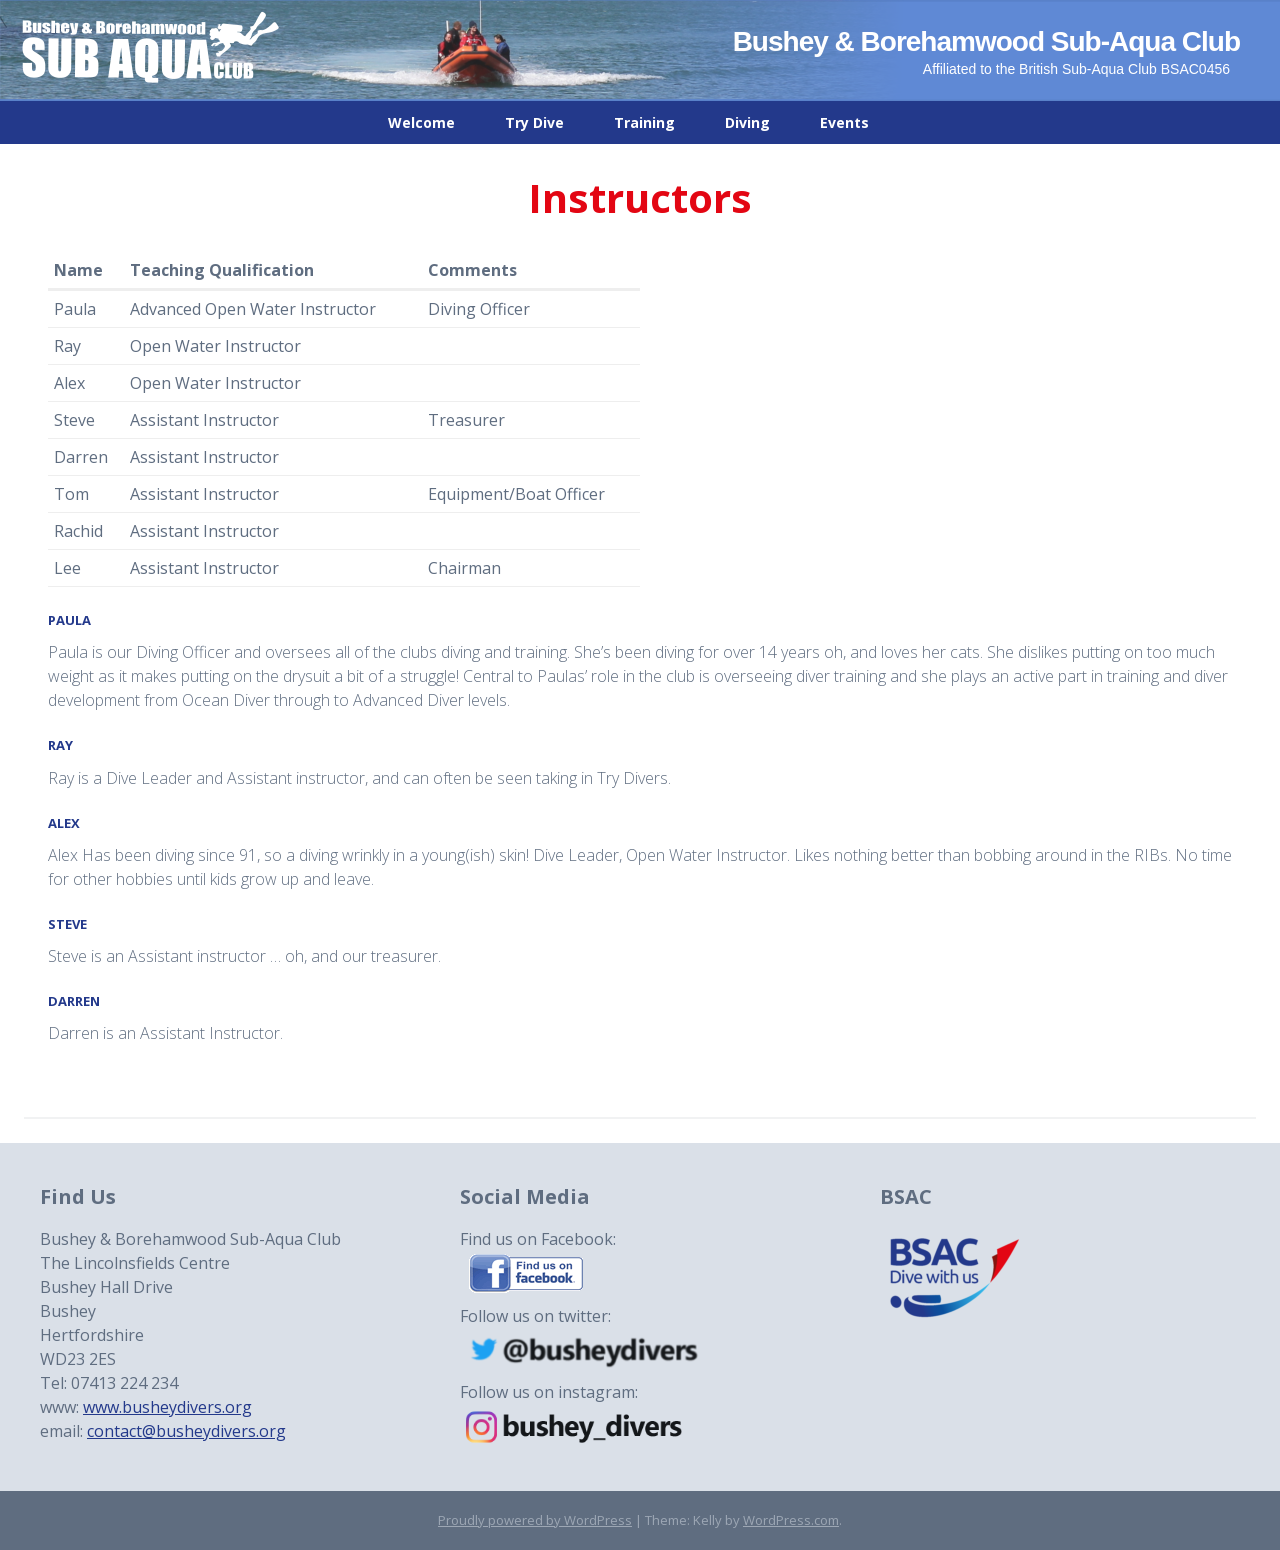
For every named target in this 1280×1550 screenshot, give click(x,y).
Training (644, 122)
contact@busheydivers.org (186, 1431)
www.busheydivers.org (167, 1407)
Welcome (421, 122)
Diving (747, 122)
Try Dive (534, 122)
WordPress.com (791, 1520)
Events (844, 122)
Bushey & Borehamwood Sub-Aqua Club (986, 41)
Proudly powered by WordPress (535, 1520)
